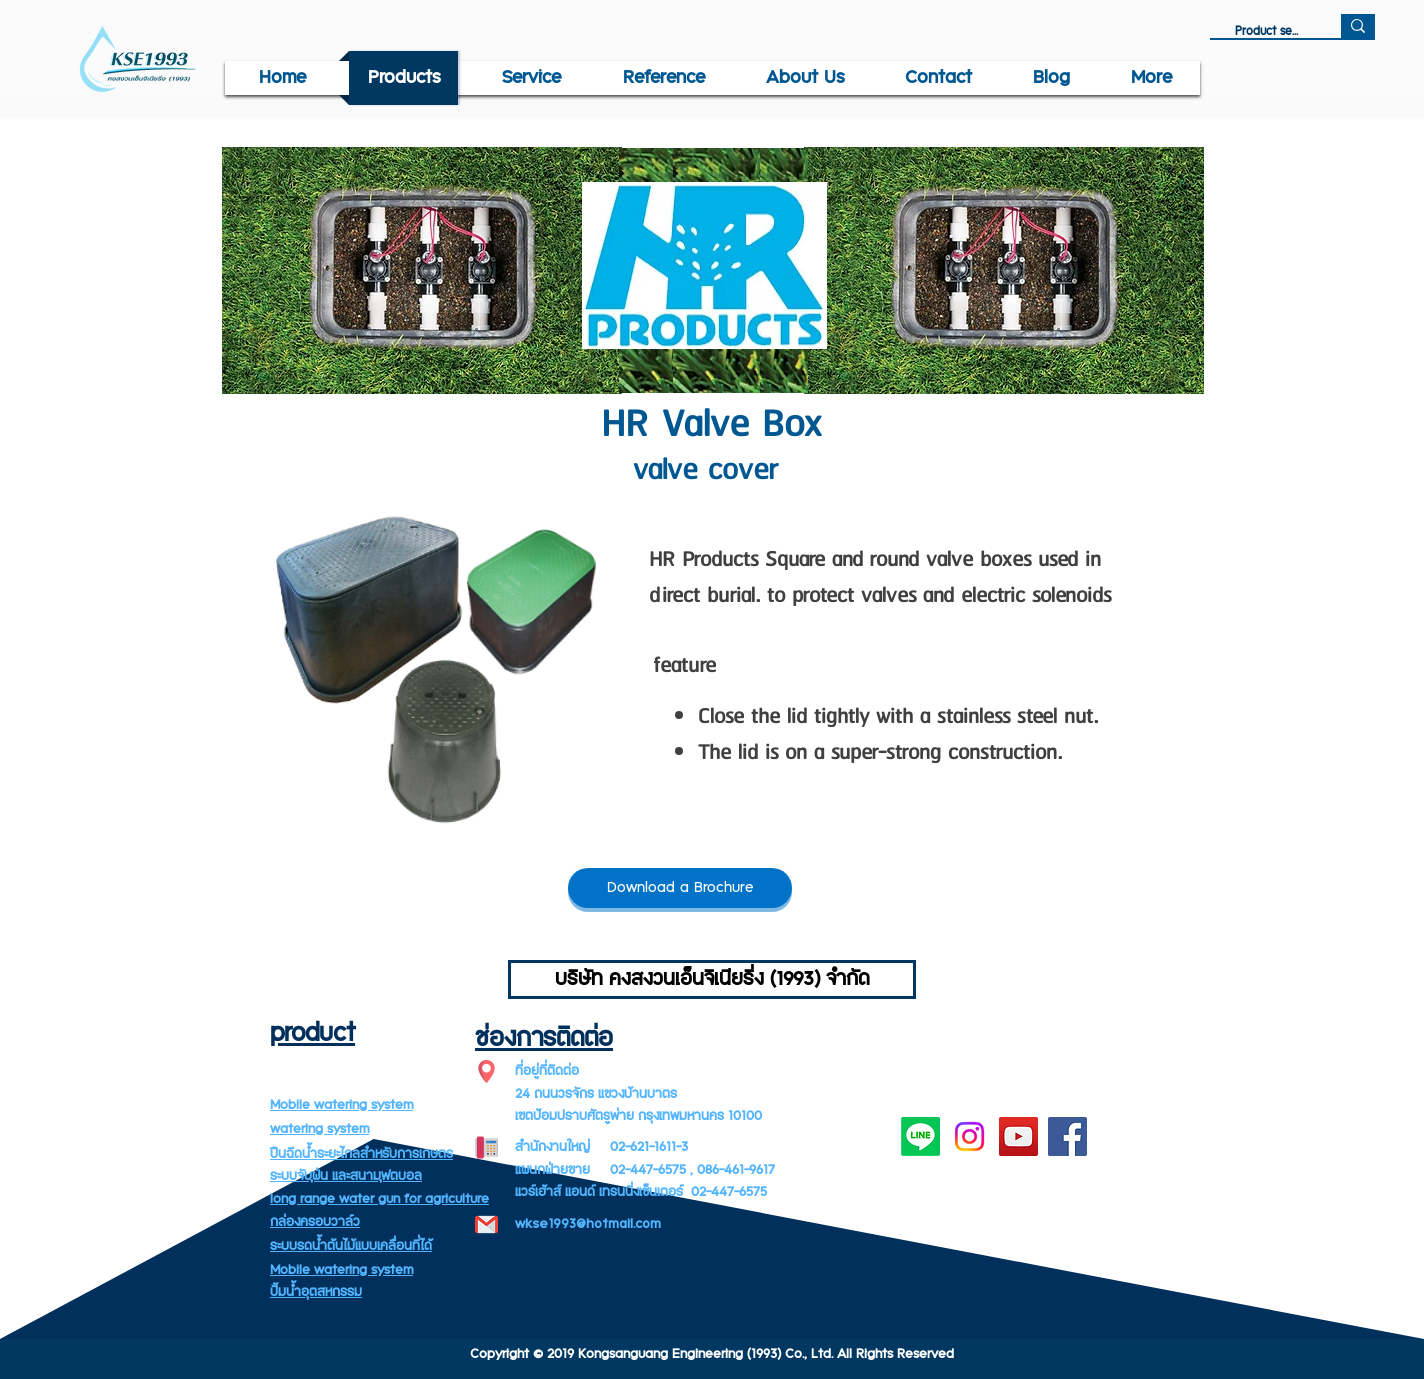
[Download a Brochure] (680, 888)
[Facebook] (1067, 1136)
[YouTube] (1018, 1136)
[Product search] (1267, 32)
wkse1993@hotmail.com (588, 1224)
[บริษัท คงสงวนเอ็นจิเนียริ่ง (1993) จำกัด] (712, 979)
